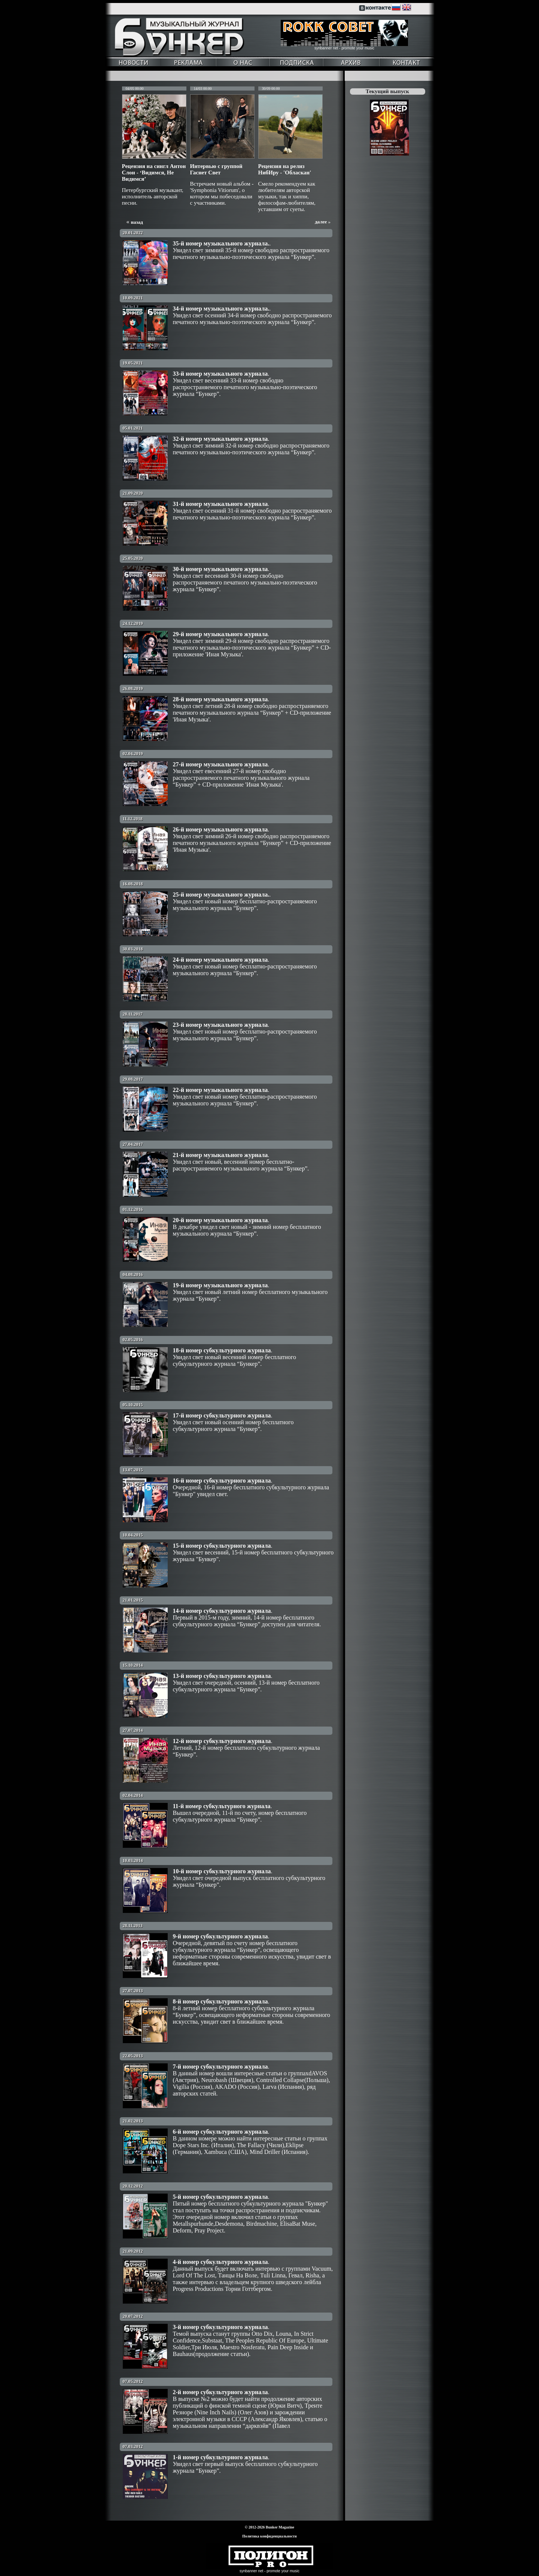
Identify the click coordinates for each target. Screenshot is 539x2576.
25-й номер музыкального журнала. (221, 894)
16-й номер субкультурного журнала (222, 1480)
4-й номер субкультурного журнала (220, 2262)
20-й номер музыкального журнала (220, 1220)
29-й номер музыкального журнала (220, 634)
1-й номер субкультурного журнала (220, 2457)
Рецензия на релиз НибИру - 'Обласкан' (284, 169)
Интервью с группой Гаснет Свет (216, 169)
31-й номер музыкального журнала (220, 504)
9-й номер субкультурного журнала (220, 1936)
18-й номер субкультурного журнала (222, 1350)
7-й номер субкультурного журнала (220, 2066)
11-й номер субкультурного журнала (222, 1806)
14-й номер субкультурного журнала (222, 1611)
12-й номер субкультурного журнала (222, 1741)
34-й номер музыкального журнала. (221, 308)
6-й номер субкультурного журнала (220, 2131)
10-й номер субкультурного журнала (222, 1871)
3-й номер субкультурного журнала (220, 2327)
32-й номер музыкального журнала (220, 439)
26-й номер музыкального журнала (220, 829)
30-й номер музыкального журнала (220, 569)
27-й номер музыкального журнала (220, 764)
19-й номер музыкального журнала (220, 1285)
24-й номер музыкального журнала (220, 959)
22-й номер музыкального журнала (220, 1090)
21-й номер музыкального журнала (220, 1155)
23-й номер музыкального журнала (220, 1025)
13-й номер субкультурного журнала (222, 1676)
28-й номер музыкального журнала (220, 699)
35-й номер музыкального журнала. (221, 243)
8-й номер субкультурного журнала (220, 2001)
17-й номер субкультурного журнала (222, 1415)
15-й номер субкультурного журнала (222, 1545)
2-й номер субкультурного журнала (220, 2392)
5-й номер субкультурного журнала (220, 2197)
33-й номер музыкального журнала (220, 373)
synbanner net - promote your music (344, 48)
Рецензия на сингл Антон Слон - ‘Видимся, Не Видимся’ (154, 172)
